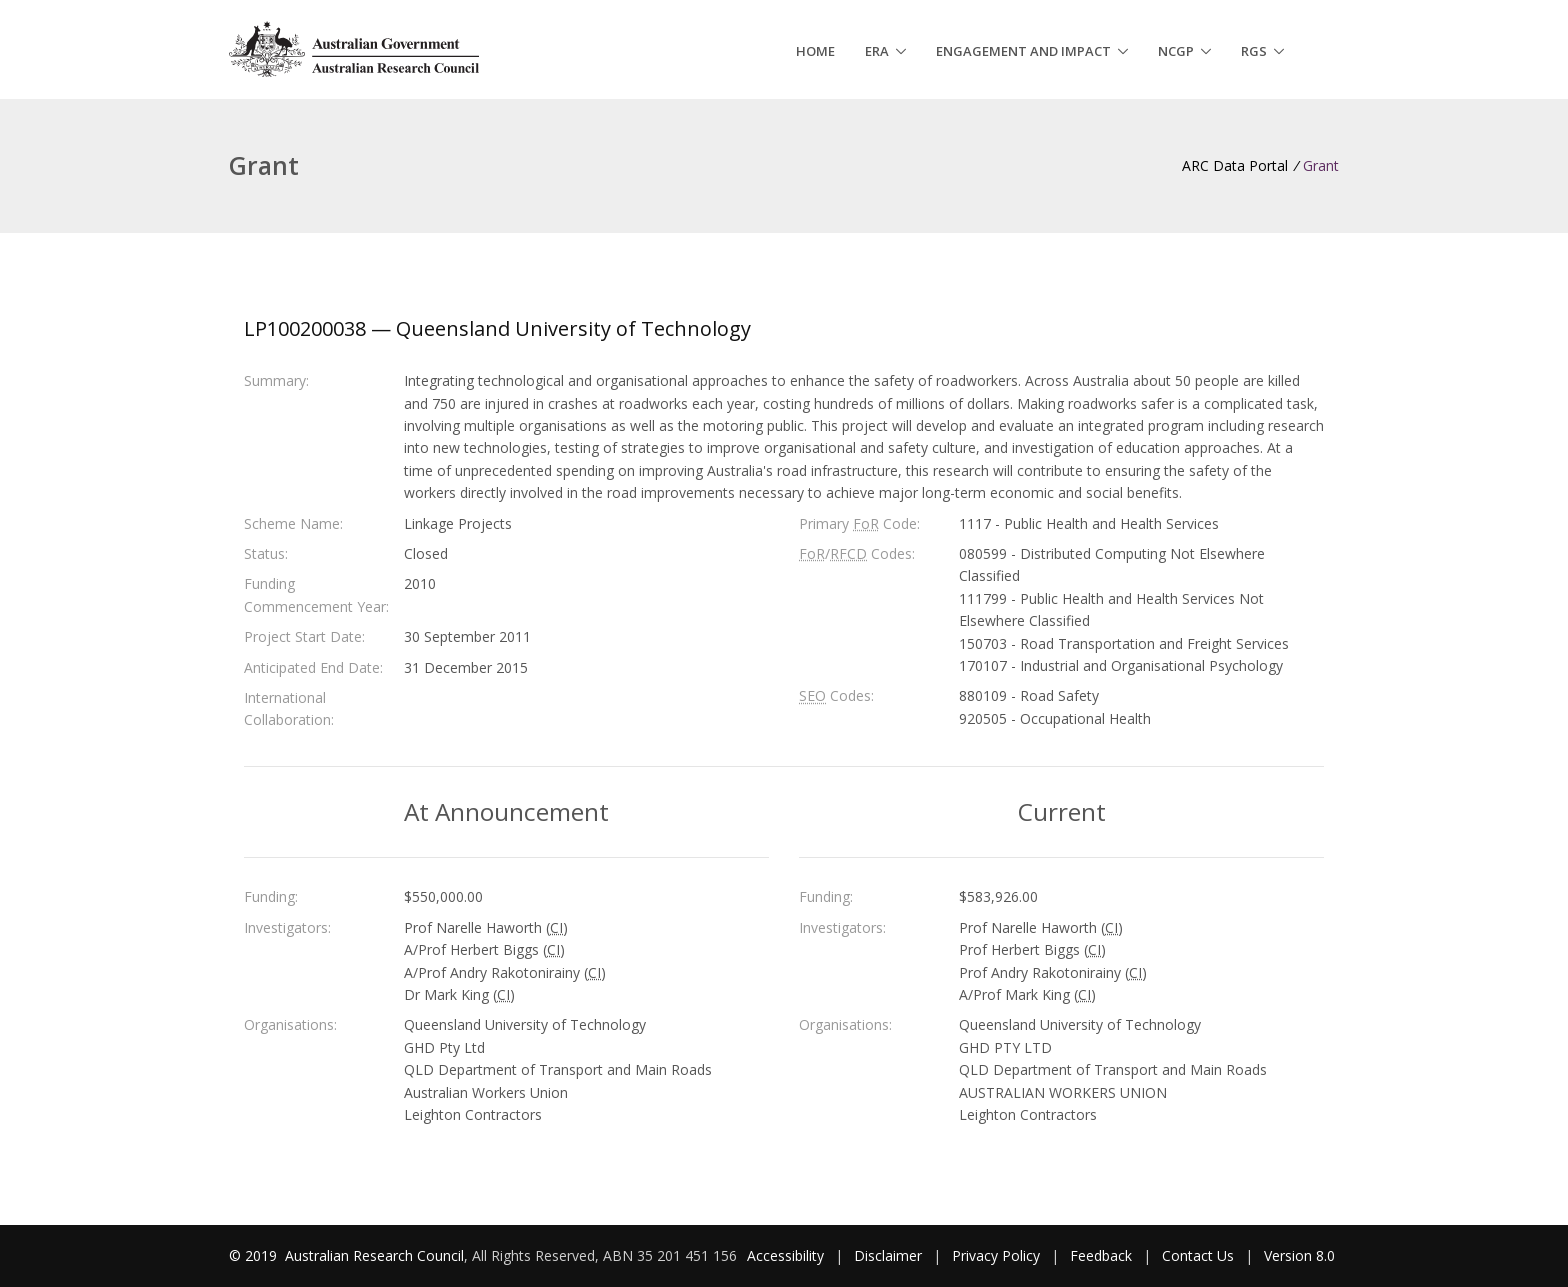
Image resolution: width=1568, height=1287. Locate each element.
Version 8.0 (1299, 1255)
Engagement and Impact (1023, 51)
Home (815, 51)
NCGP (1176, 51)
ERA (877, 51)
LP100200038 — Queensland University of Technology (497, 328)
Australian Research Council (374, 1255)
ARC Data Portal (1235, 165)
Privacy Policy (996, 1255)
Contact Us (1198, 1255)
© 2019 (255, 1255)
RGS (1254, 51)
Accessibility (785, 1255)
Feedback (1101, 1255)
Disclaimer (888, 1255)
